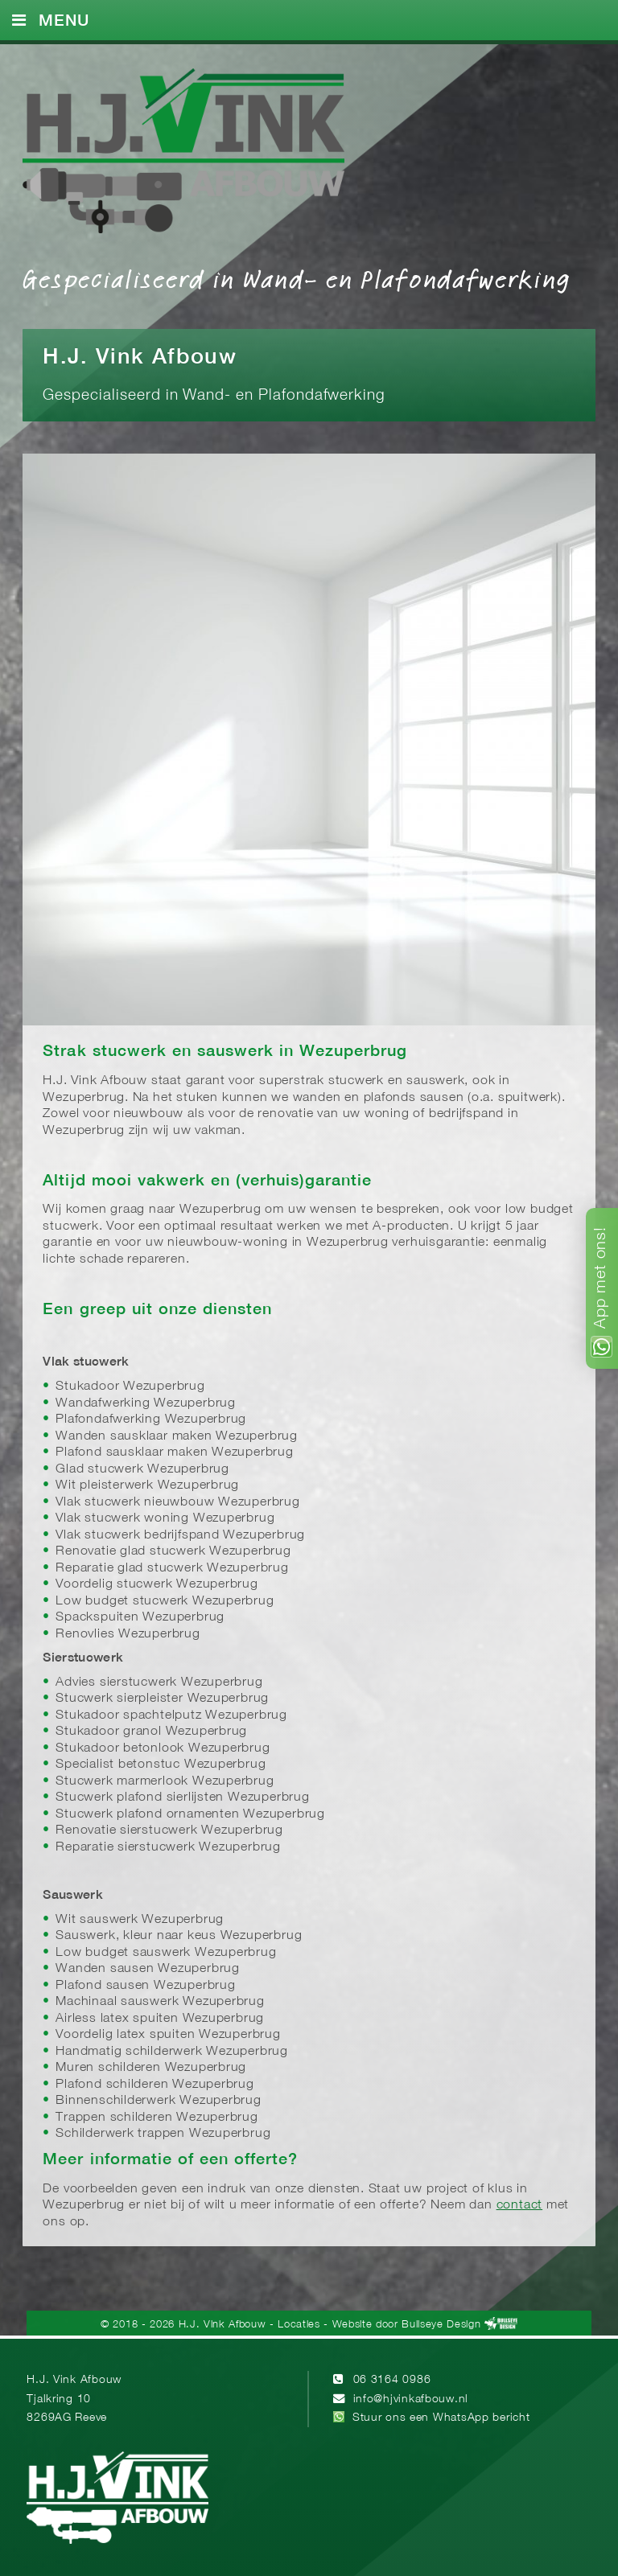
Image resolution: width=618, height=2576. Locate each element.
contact (519, 2205)
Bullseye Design (441, 2324)
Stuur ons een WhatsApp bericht (441, 2418)
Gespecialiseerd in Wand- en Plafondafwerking (296, 278)
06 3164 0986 (392, 2380)
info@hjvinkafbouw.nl (410, 2399)
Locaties (298, 2324)
